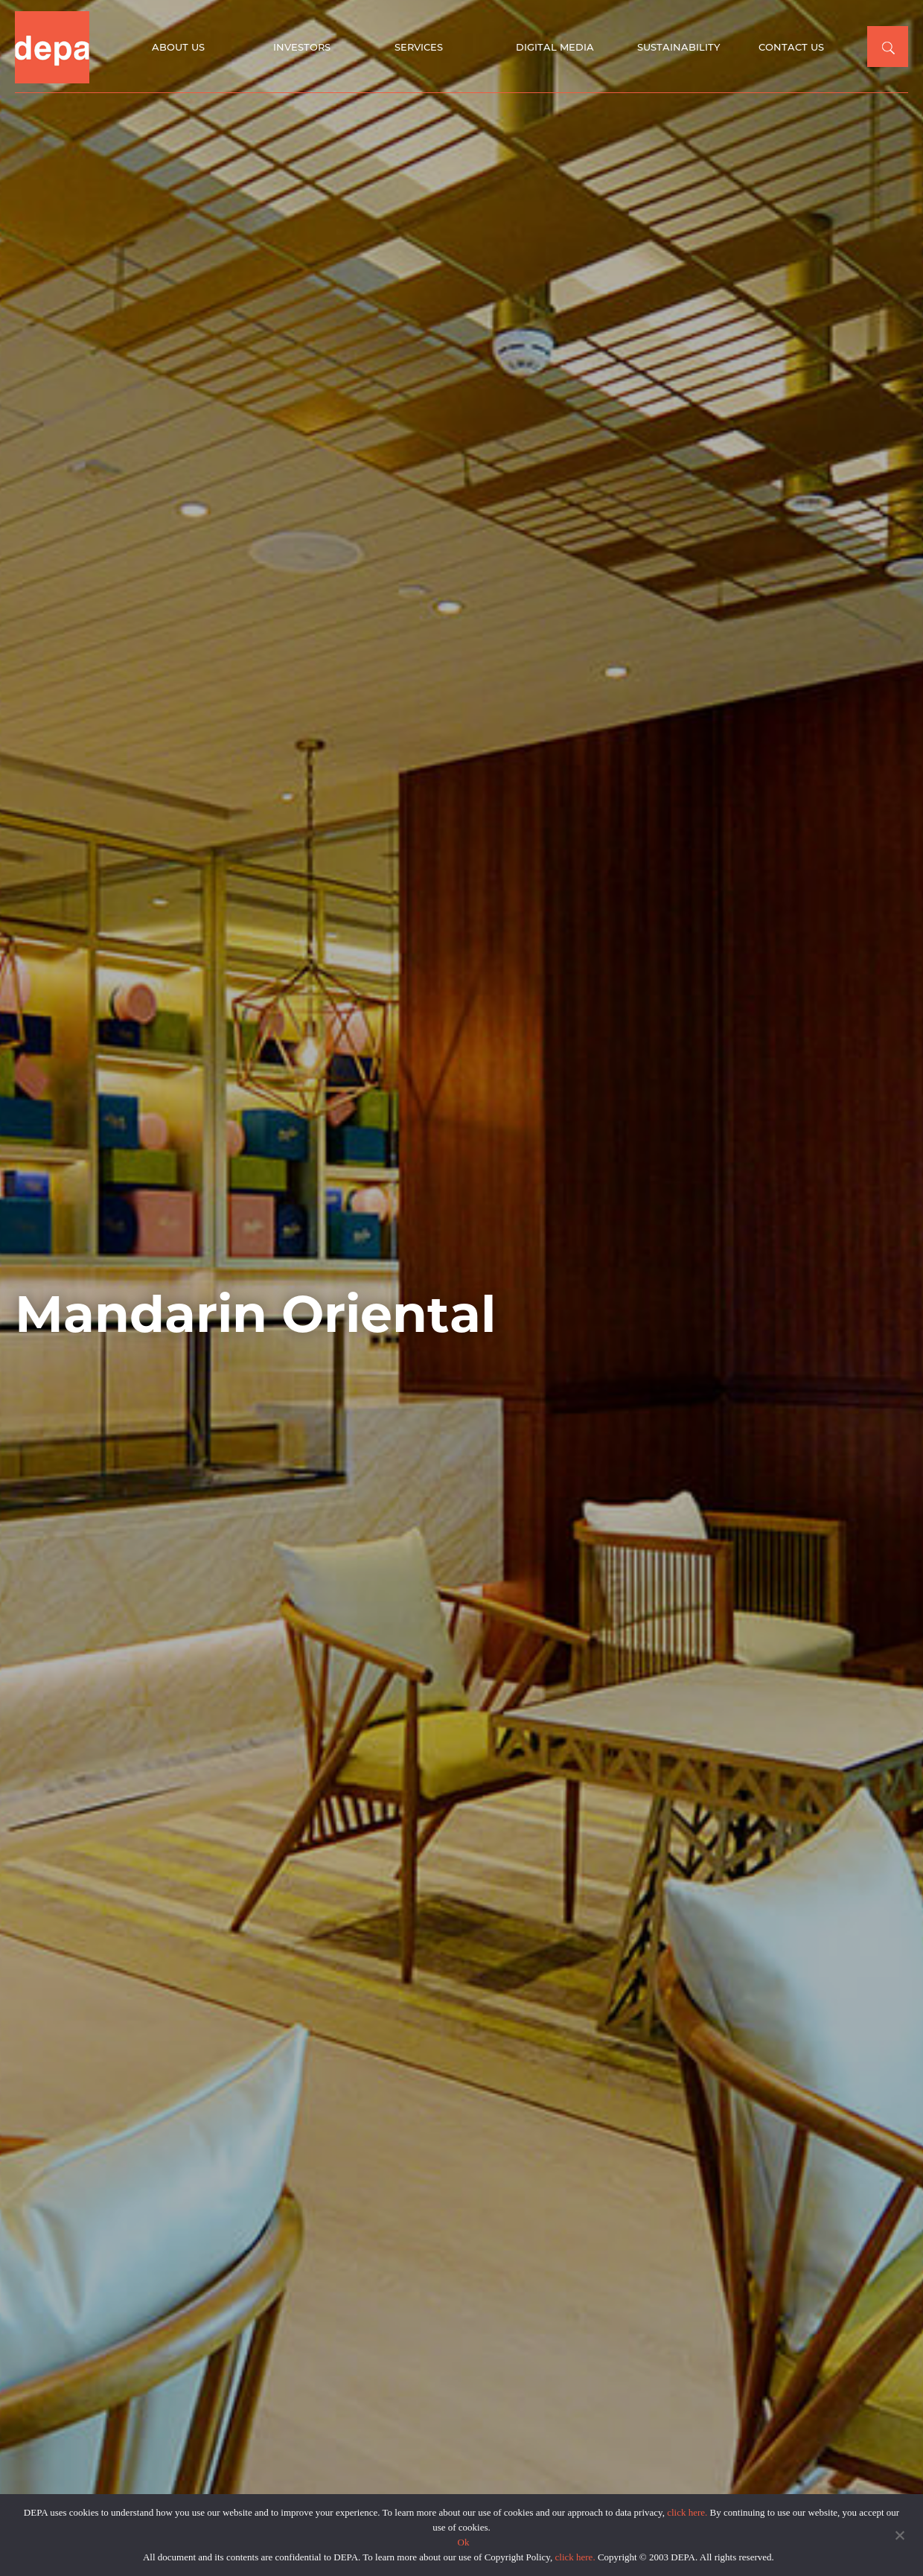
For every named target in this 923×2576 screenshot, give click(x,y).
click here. (687, 2512)
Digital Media (555, 47)
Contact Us (791, 47)
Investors (301, 47)
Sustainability (678, 47)
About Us (178, 47)
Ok (464, 2542)
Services (419, 47)
